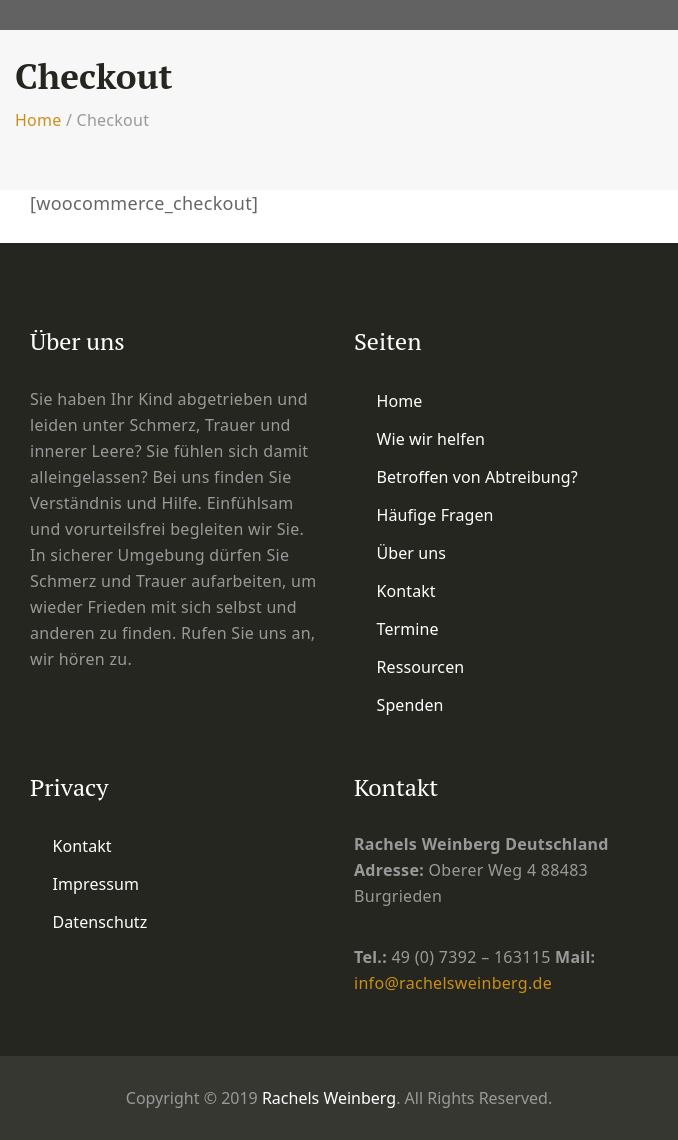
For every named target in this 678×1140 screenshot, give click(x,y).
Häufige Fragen (435, 515)
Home (38, 120)
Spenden (410, 705)
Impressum (96, 884)
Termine (408, 629)
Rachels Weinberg (329, 1098)
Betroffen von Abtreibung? (477, 477)
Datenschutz (100, 922)
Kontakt (406, 591)
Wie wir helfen (431, 439)
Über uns (412, 553)
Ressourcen (421, 667)
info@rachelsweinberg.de (453, 983)
